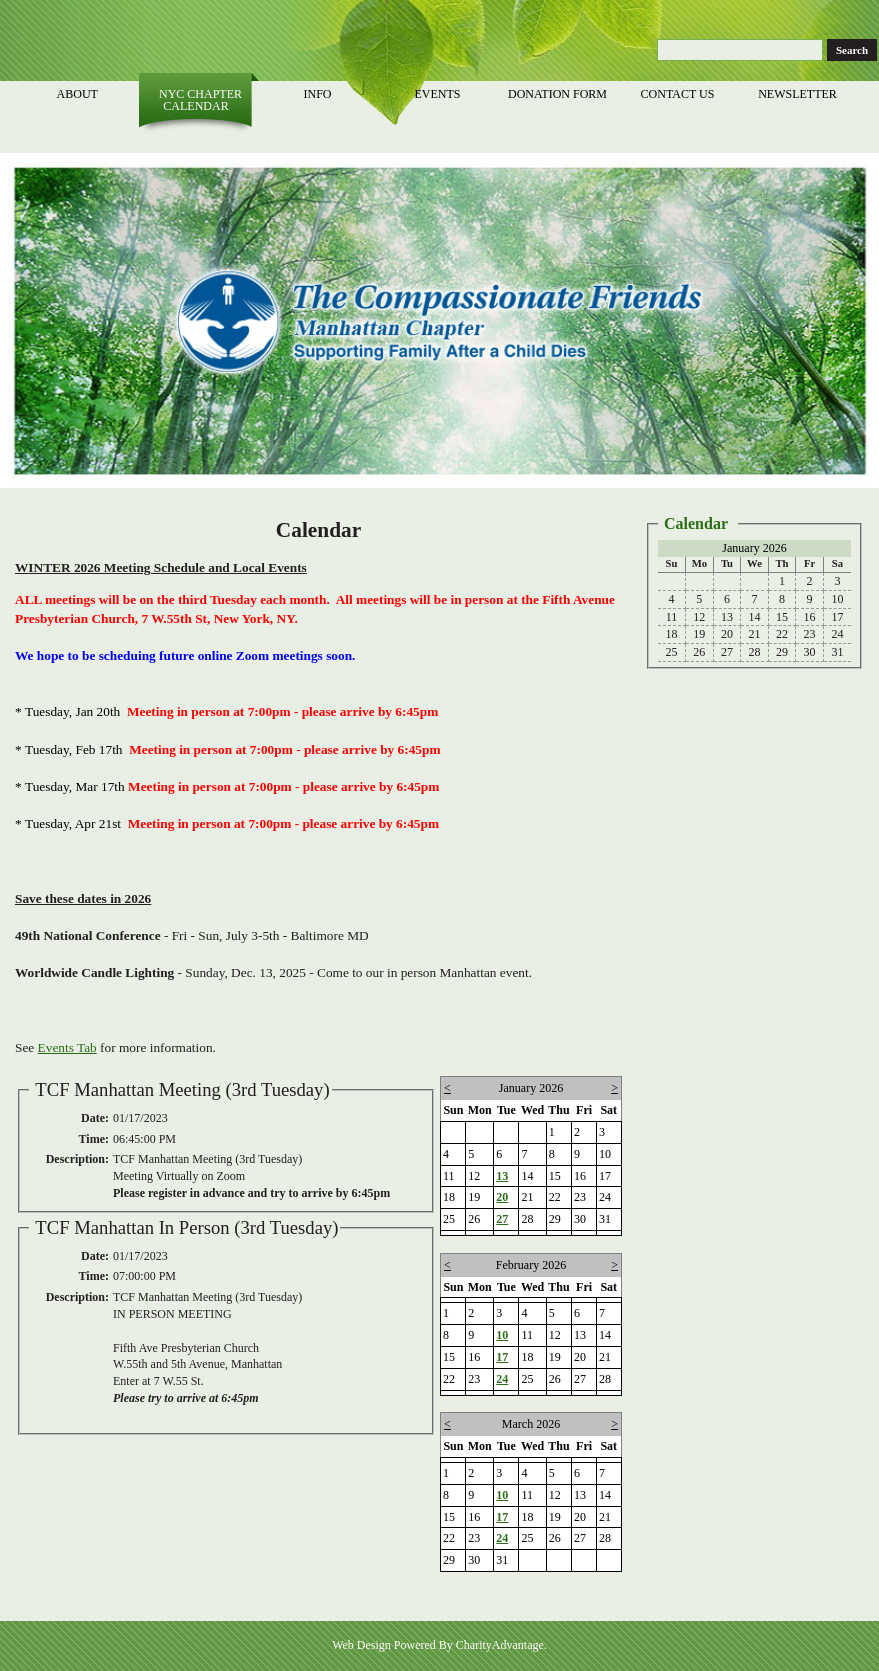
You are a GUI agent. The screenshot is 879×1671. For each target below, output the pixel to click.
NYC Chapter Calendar (199, 100)
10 (502, 1335)
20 (502, 1197)
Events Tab (67, 1047)
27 (502, 1219)
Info (318, 94)
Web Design (361, 1645)
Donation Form (559, 94)
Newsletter (799, 94)
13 (502, 1176)
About (78, 94)
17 (502, 1357)
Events (439, 94)
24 (502, 1379)
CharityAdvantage (500, 1645)
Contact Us (679, 94)
